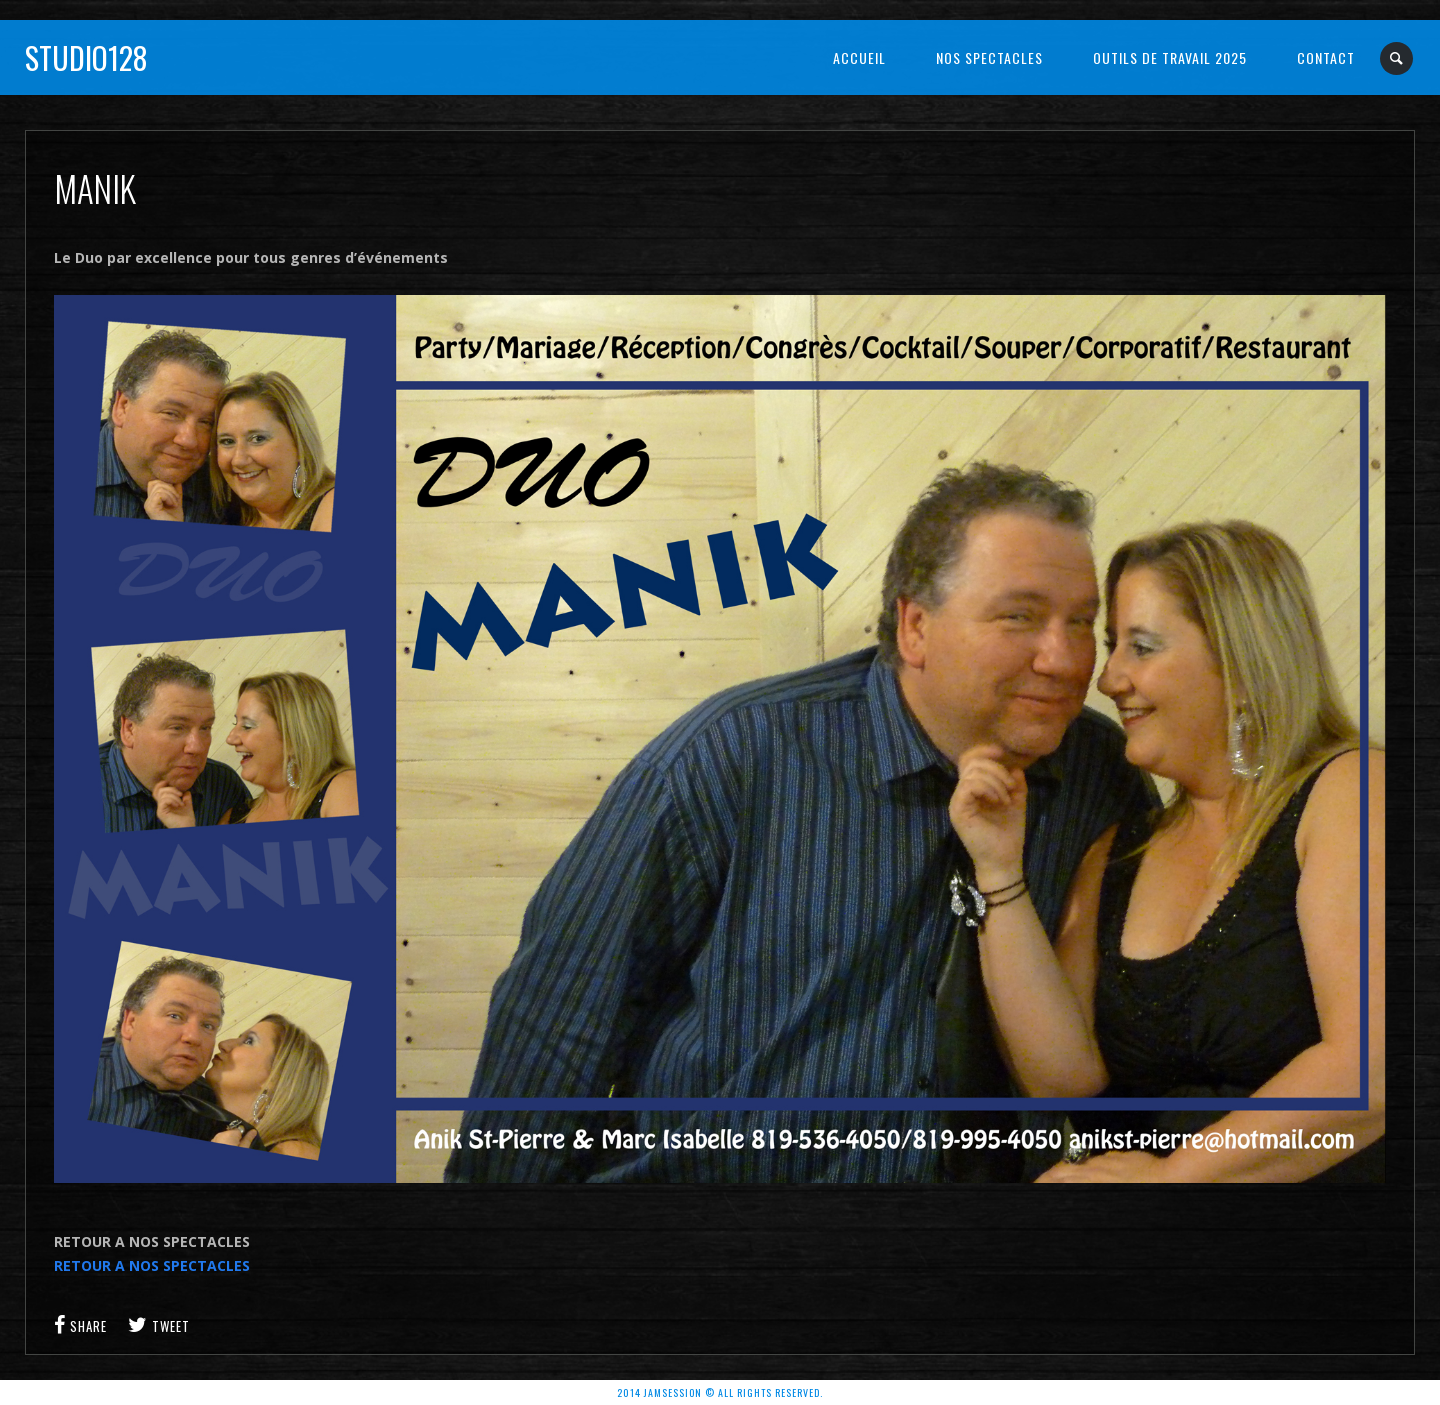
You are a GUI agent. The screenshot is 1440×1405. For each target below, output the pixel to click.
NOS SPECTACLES (989, 57)
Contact (1326, 57)
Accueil (859, 57)
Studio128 (86, 57)
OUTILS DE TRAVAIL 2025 (1170, 57)
